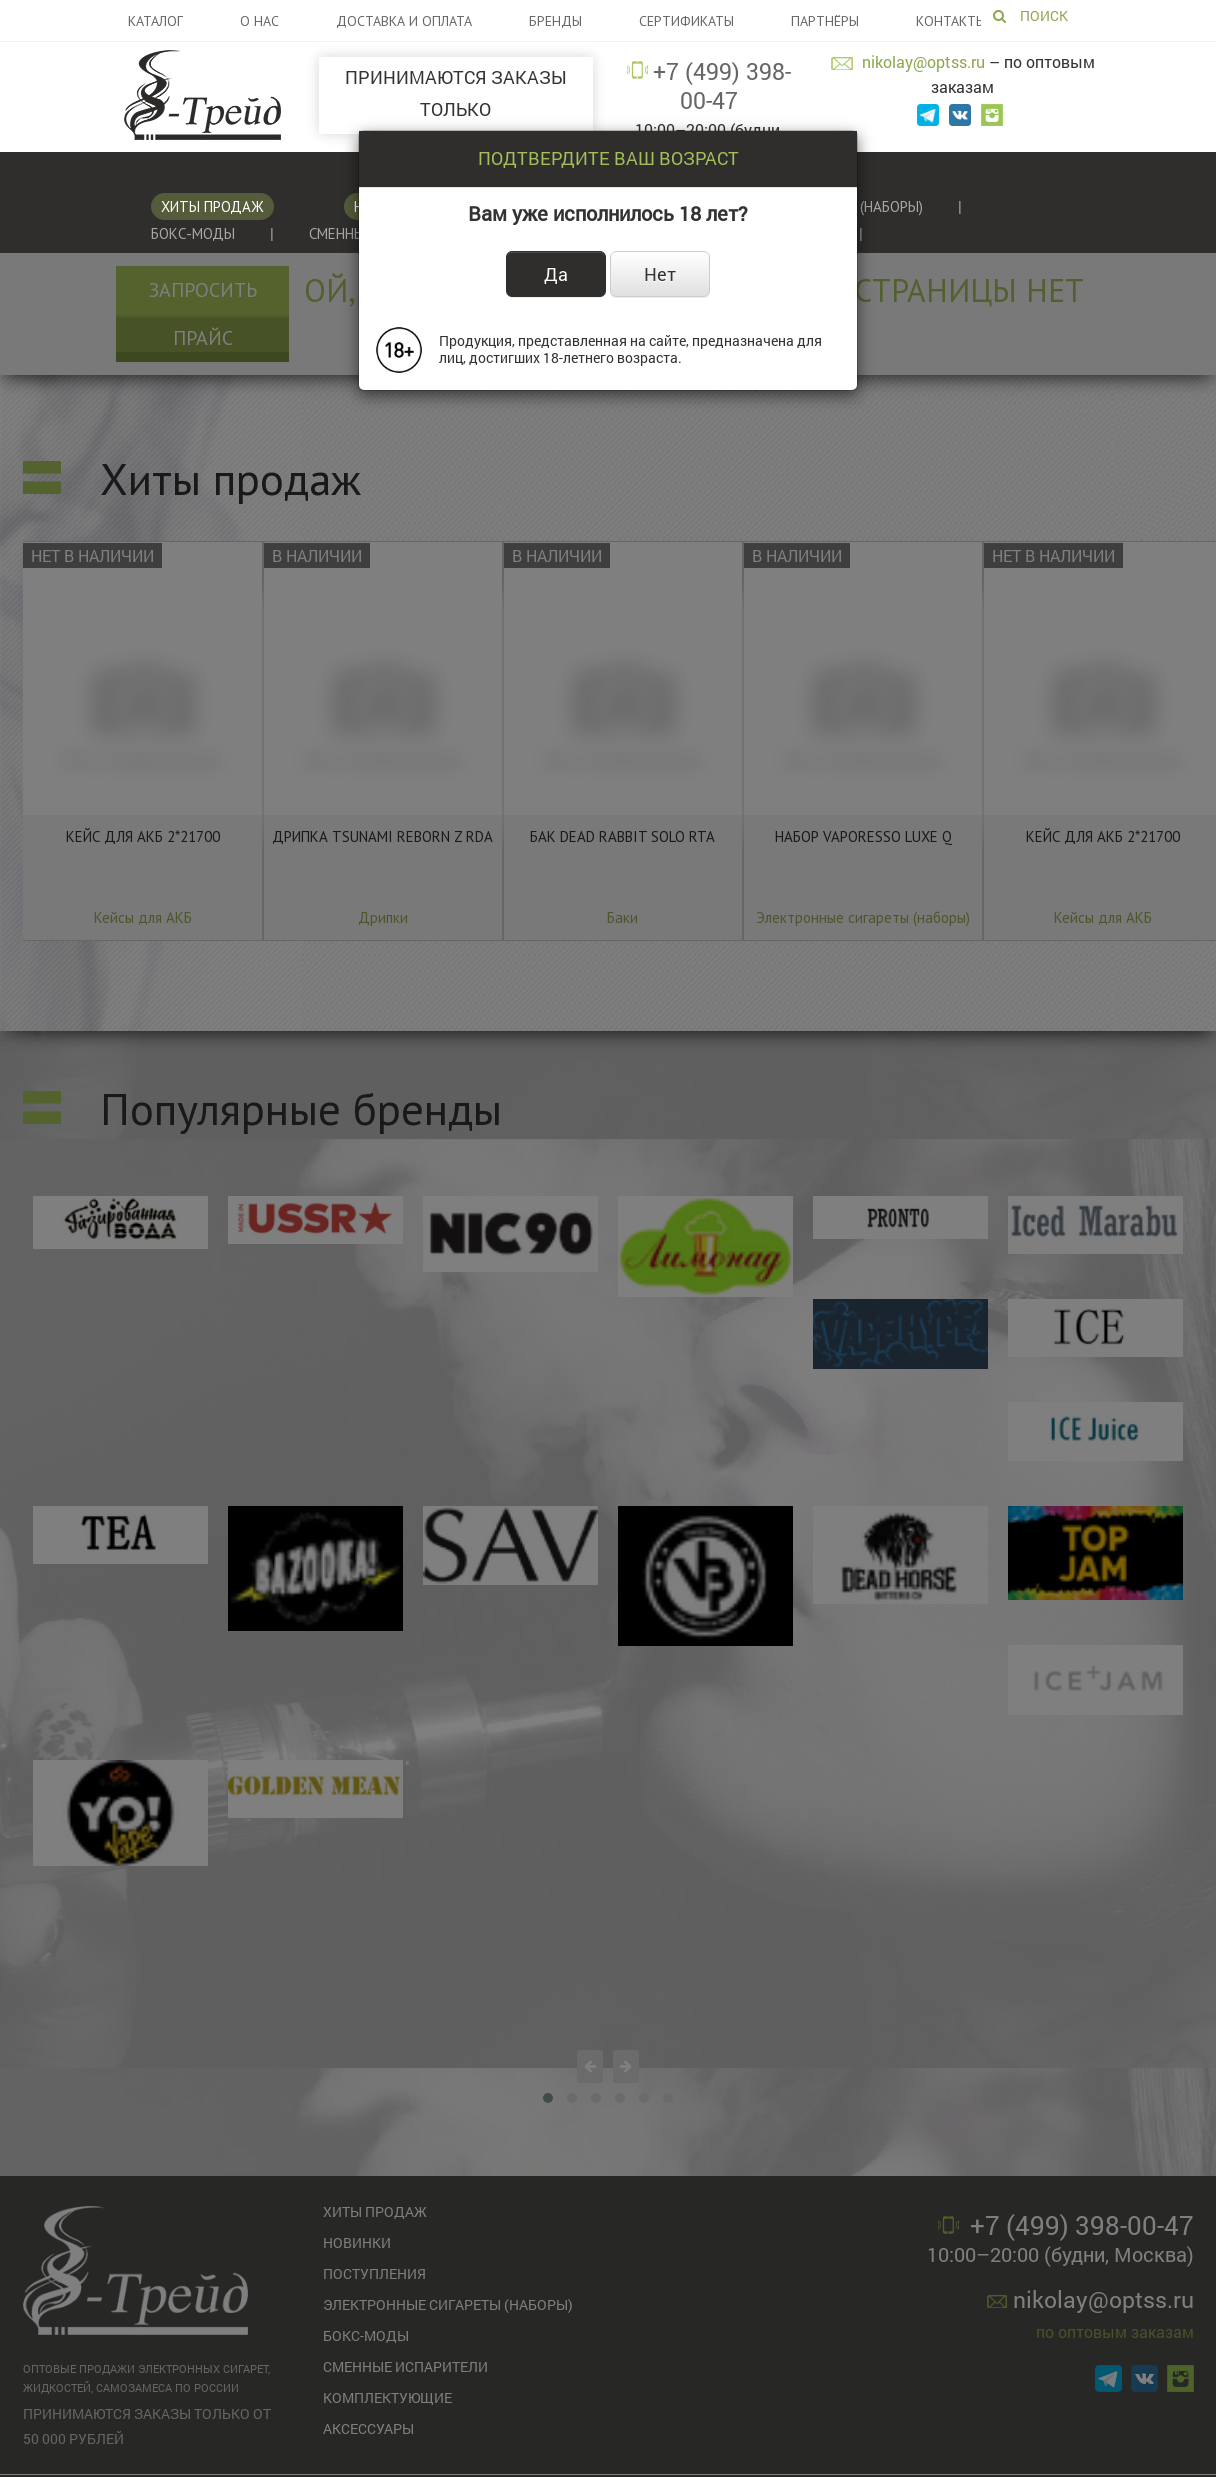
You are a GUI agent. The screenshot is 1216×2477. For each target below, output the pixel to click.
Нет (660, 274)
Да (556, 274)
